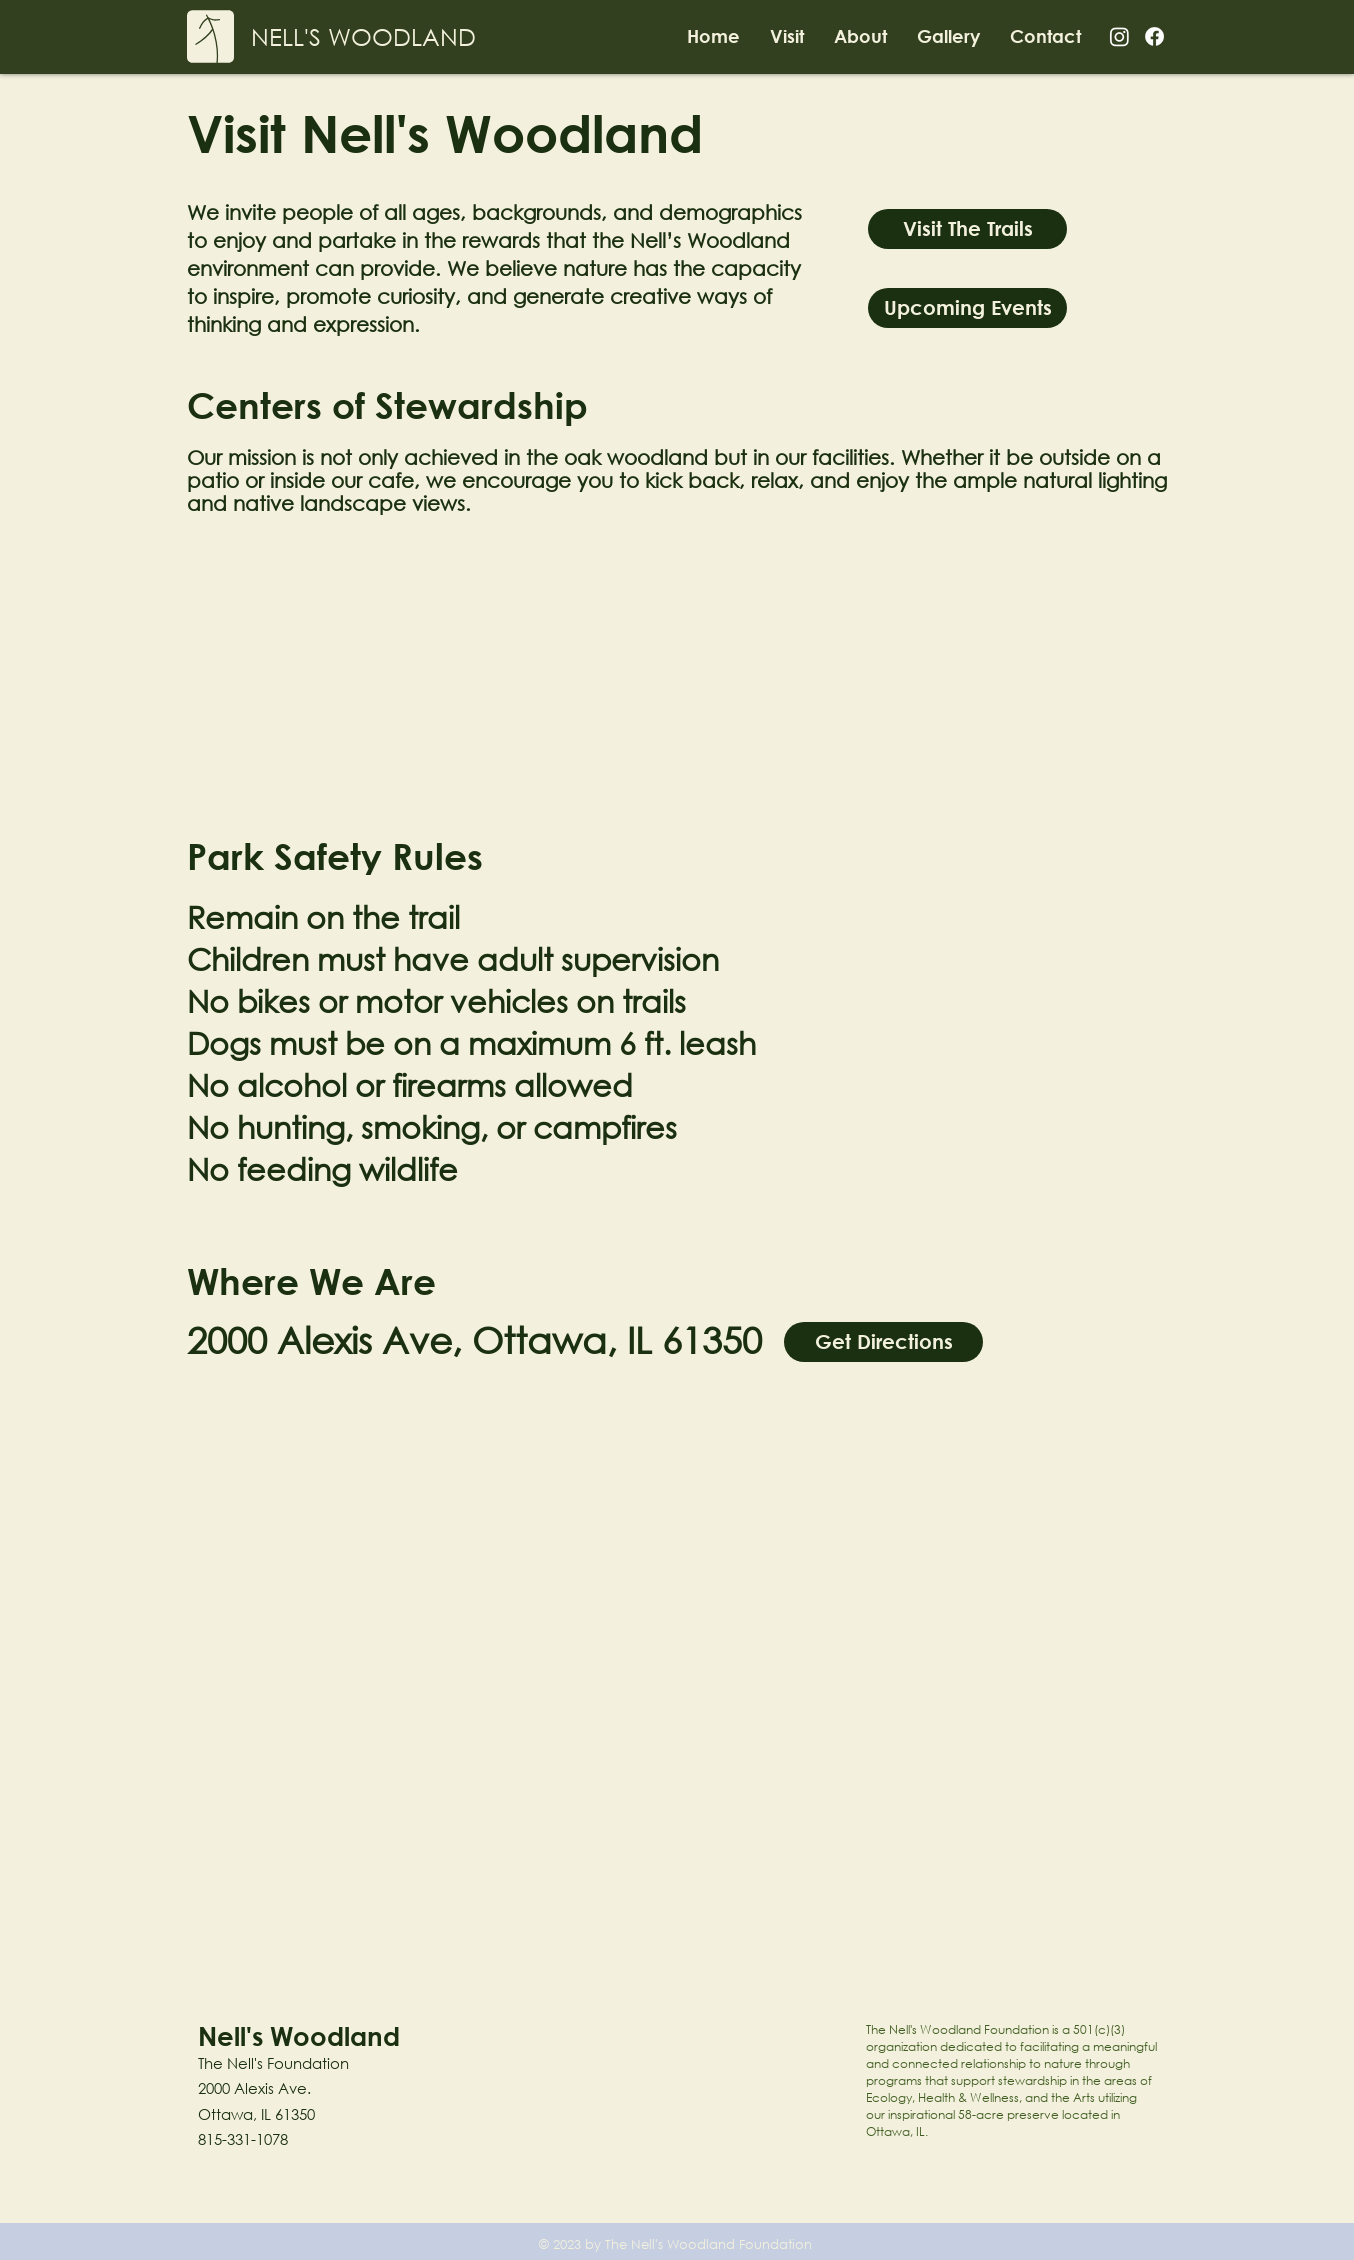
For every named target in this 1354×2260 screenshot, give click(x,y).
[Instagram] (1119, 36)
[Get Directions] (883, 1342)
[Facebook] (1154, 36)
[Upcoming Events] (967, 308)
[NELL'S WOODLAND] (363, 36)
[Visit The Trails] (967, 229)
